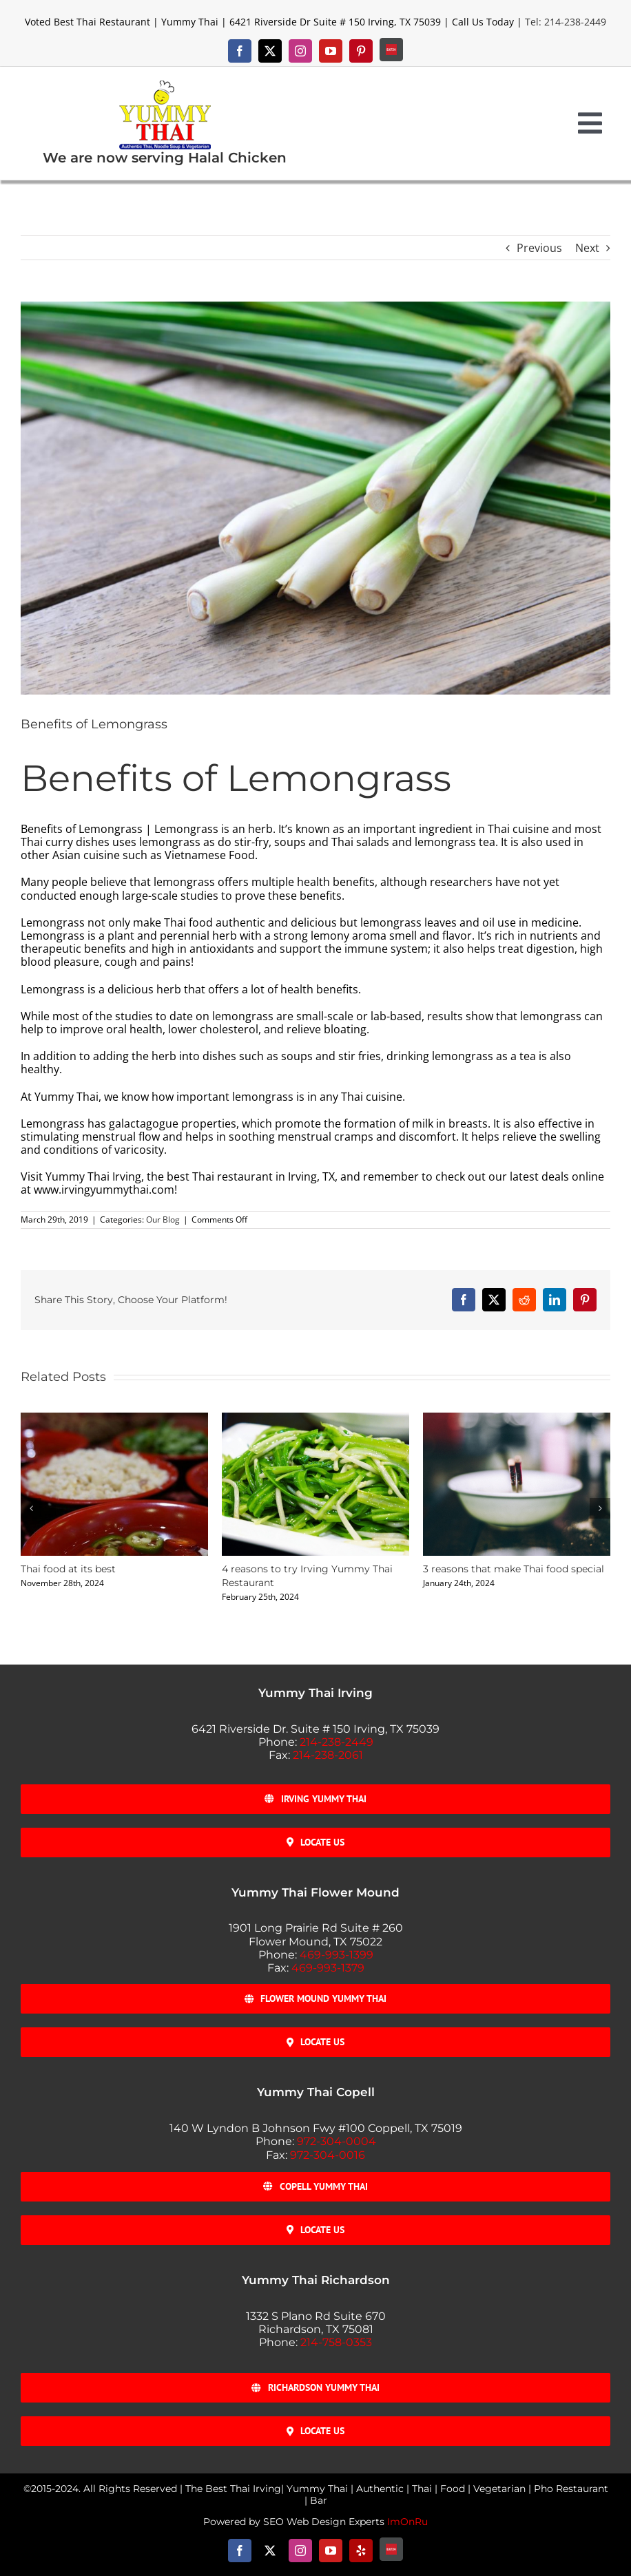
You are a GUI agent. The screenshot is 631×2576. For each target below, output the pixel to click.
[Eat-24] (391, 49)
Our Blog (163, 1219)
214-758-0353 (336, 2342)
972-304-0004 (336, 2141)
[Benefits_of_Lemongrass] (315, 498)
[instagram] (300, 51)
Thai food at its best (68, 1569)
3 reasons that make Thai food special (513, 1569)
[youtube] (330, 51)
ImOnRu (407, 2521)
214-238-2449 (336, 1742)
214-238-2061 (328, 1755)
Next (587, 247)
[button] (31, 1508)
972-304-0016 (327, 2155)
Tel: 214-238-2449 (565, 21)
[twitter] (270, 51)
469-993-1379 (327, 1967)
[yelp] (361, 2550)
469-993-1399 (336, 1954)
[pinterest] (361, 51)
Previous (539, 247)
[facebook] (239, 51)
